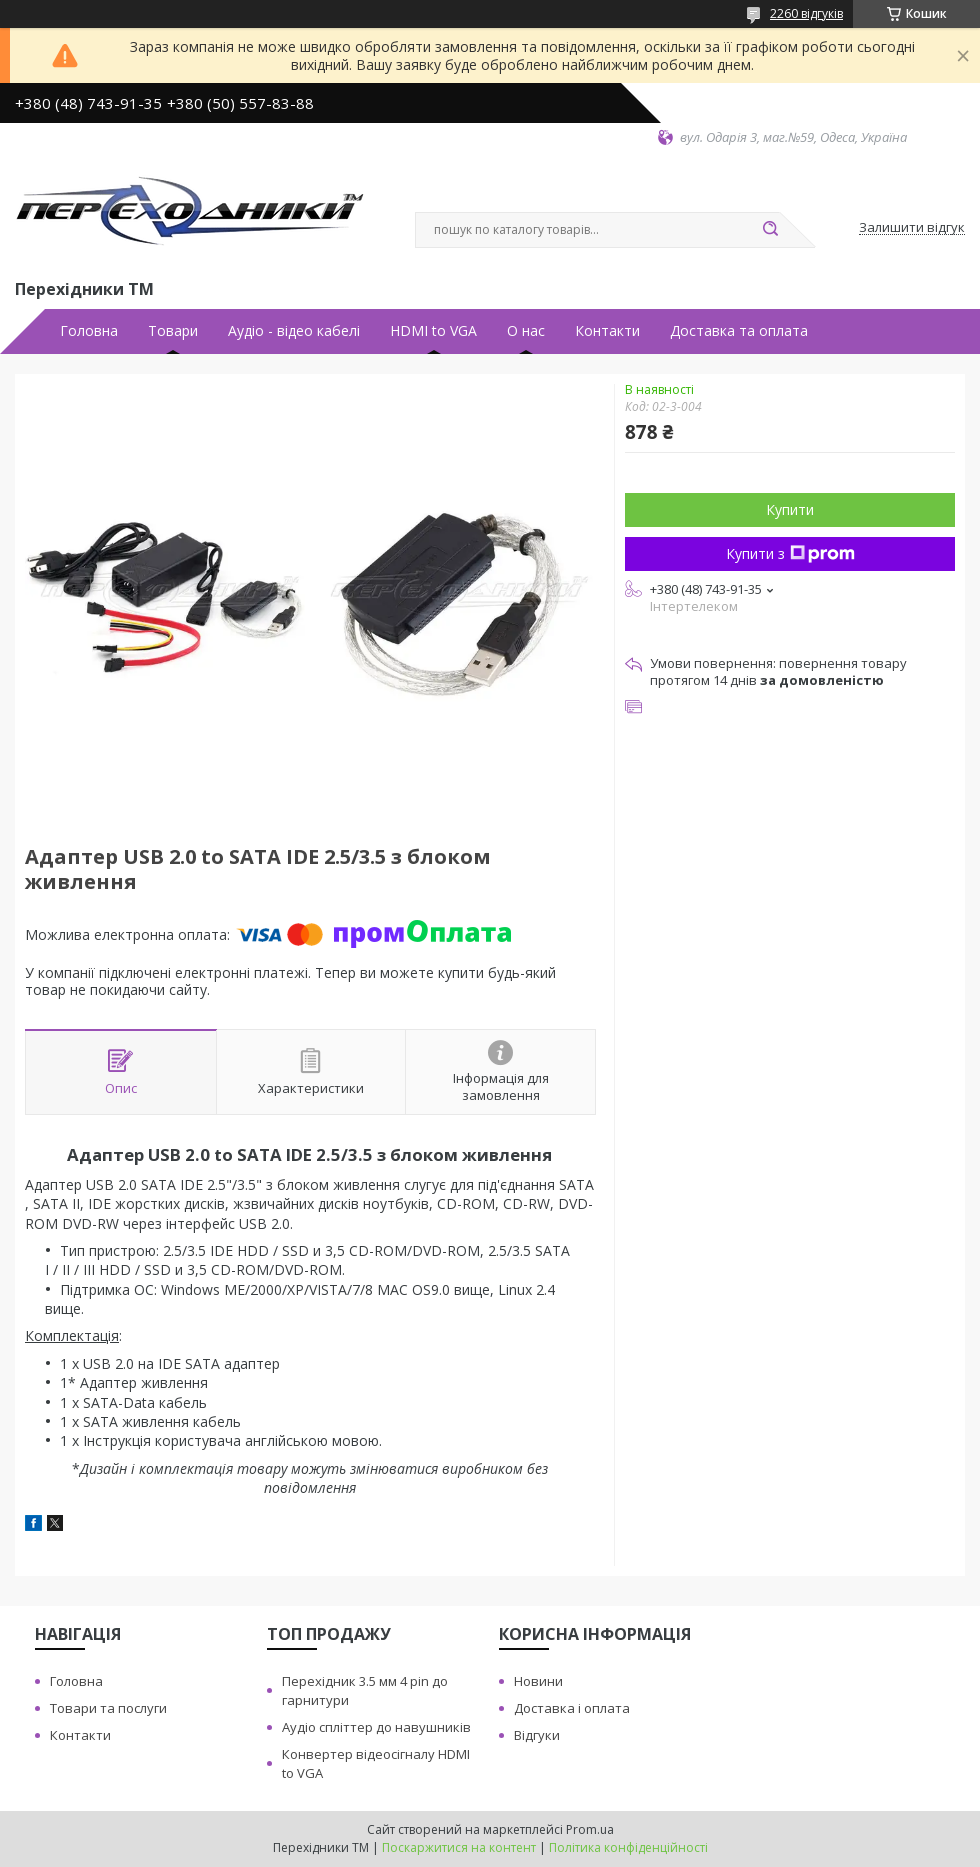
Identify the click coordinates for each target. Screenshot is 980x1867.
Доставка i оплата (572, 1708)
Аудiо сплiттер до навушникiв (376, 1727)
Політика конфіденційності (628, 1847)
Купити (790, 509)
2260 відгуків (806, 13)
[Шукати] (770, 230)
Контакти (607, 331)
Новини (538, 1681)
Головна (89, 331)
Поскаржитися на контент (459, 1847)
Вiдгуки (537, 1735)
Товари (173, 331)
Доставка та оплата (739, 331)
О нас (526, 331)
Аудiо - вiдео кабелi (294, 331)
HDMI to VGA (433, 331)
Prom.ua (590, 1829)
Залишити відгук (912, 228)
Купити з (790, 553)
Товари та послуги (108, 1708)
